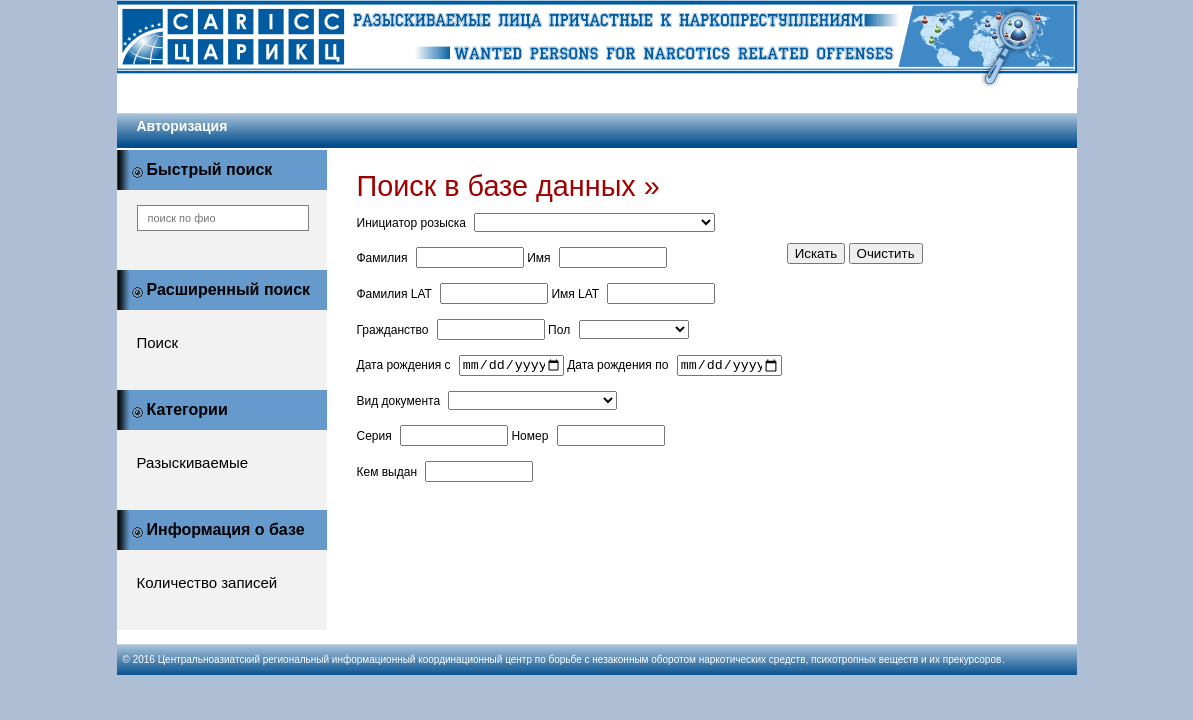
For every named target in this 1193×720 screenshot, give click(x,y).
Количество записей (207, 582)
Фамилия (382, 258)
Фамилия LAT (394, 294)
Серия (374, 439)
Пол (559, 330)
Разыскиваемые (193, 462)
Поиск (158, 342)
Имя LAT (575, 294)
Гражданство (393, 330)
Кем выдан (387, 475)
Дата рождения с (404, 368)
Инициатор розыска (412, 223)
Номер (529, 439)
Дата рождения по (617, 368)
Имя (538, 258)
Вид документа (399, 404)
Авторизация (182, 126)
